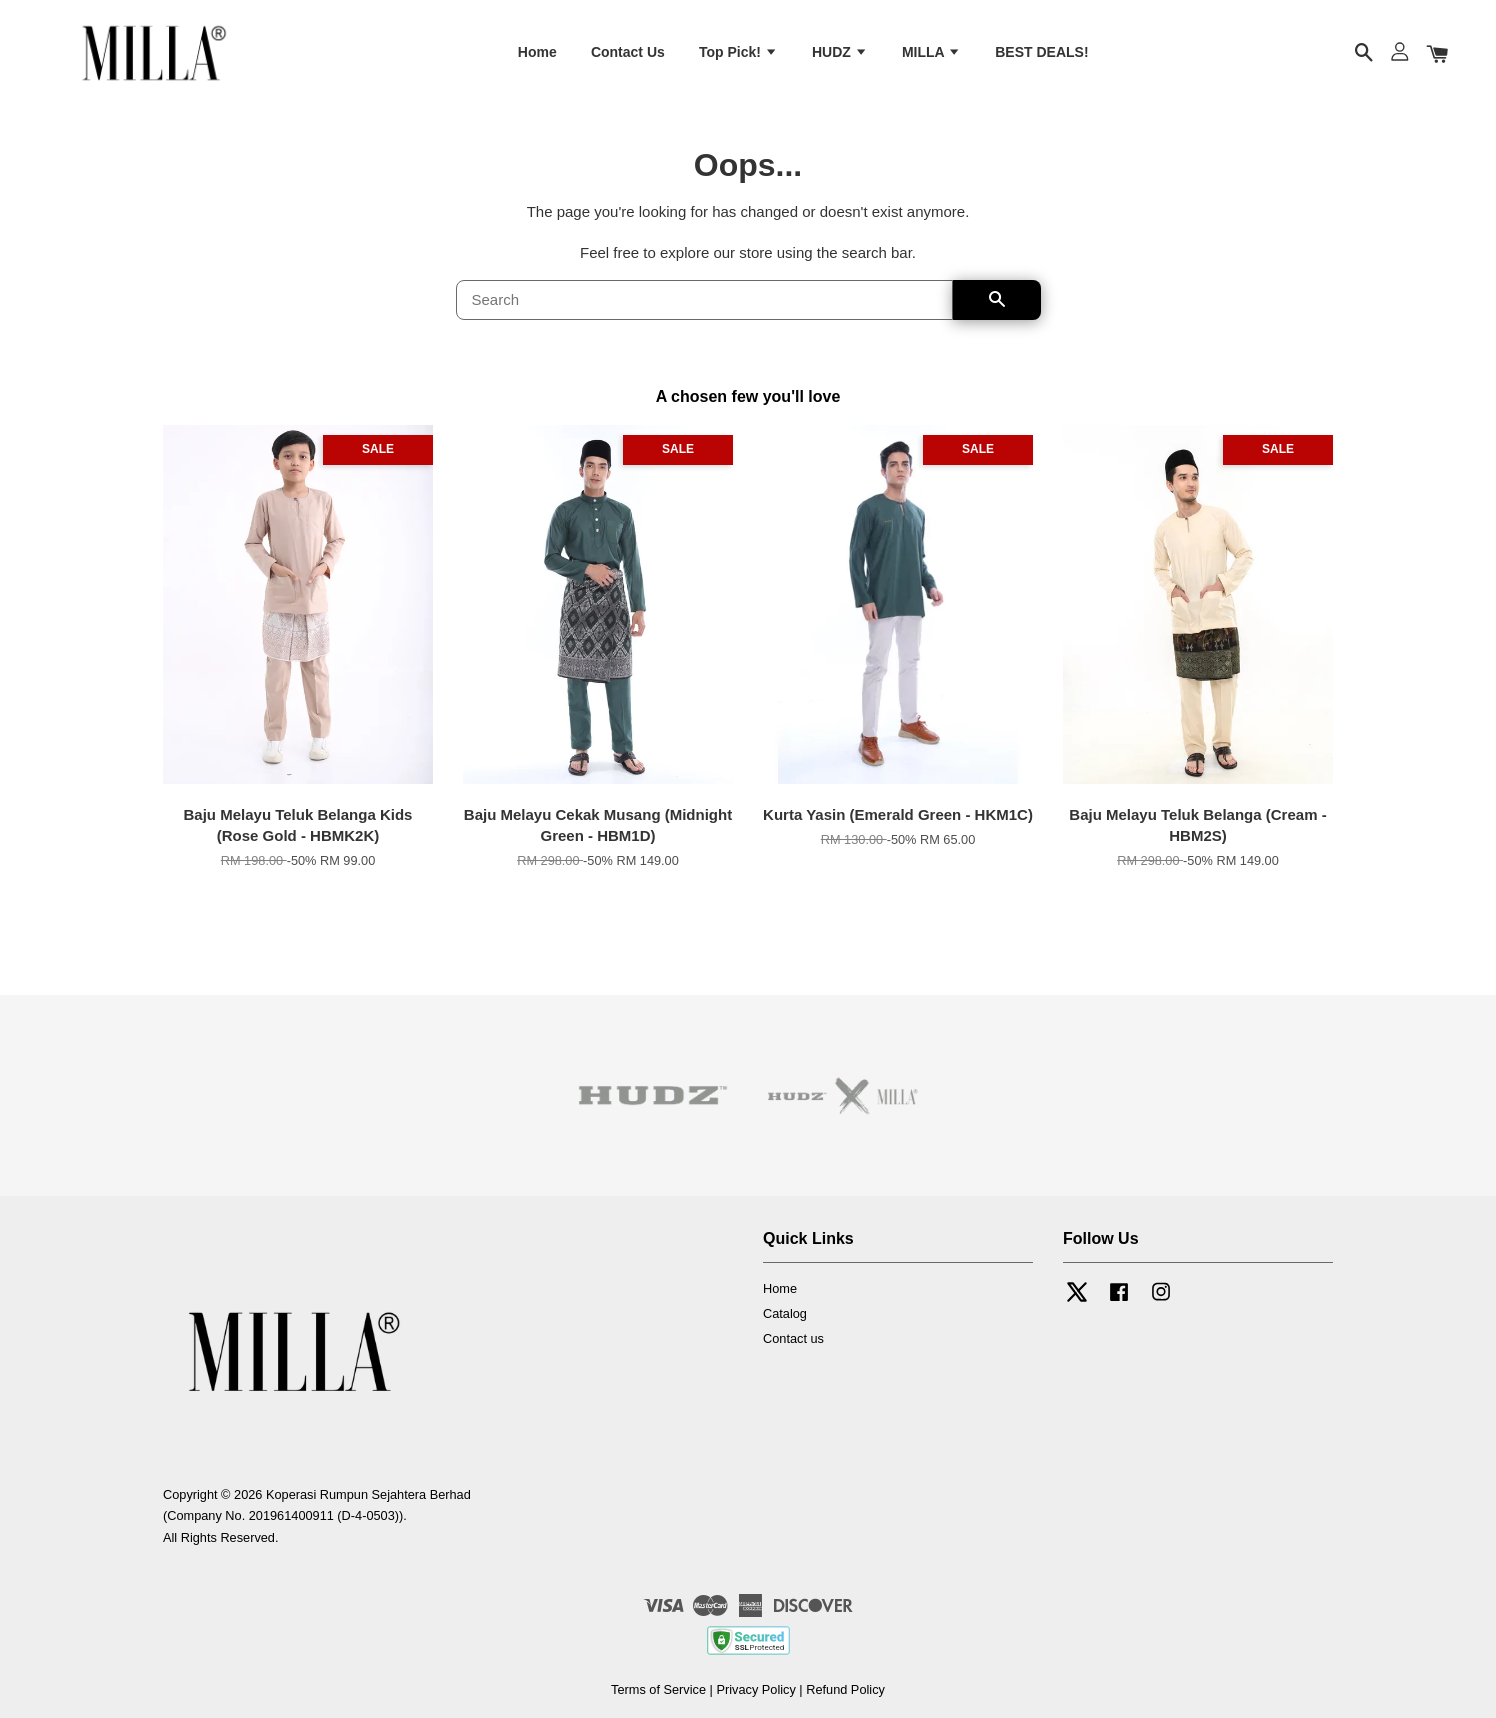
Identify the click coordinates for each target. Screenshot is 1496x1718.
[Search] (704, 302)
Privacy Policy (755, 1690)
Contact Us (628, 53)
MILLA (931, 53)
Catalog (785, 1314)
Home (537, 53)
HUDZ (840, 53)
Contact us (793, 1339)
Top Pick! (738, 53)
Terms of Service (658, 1690)
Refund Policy (845, 1690)
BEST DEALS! (1041, 53)
